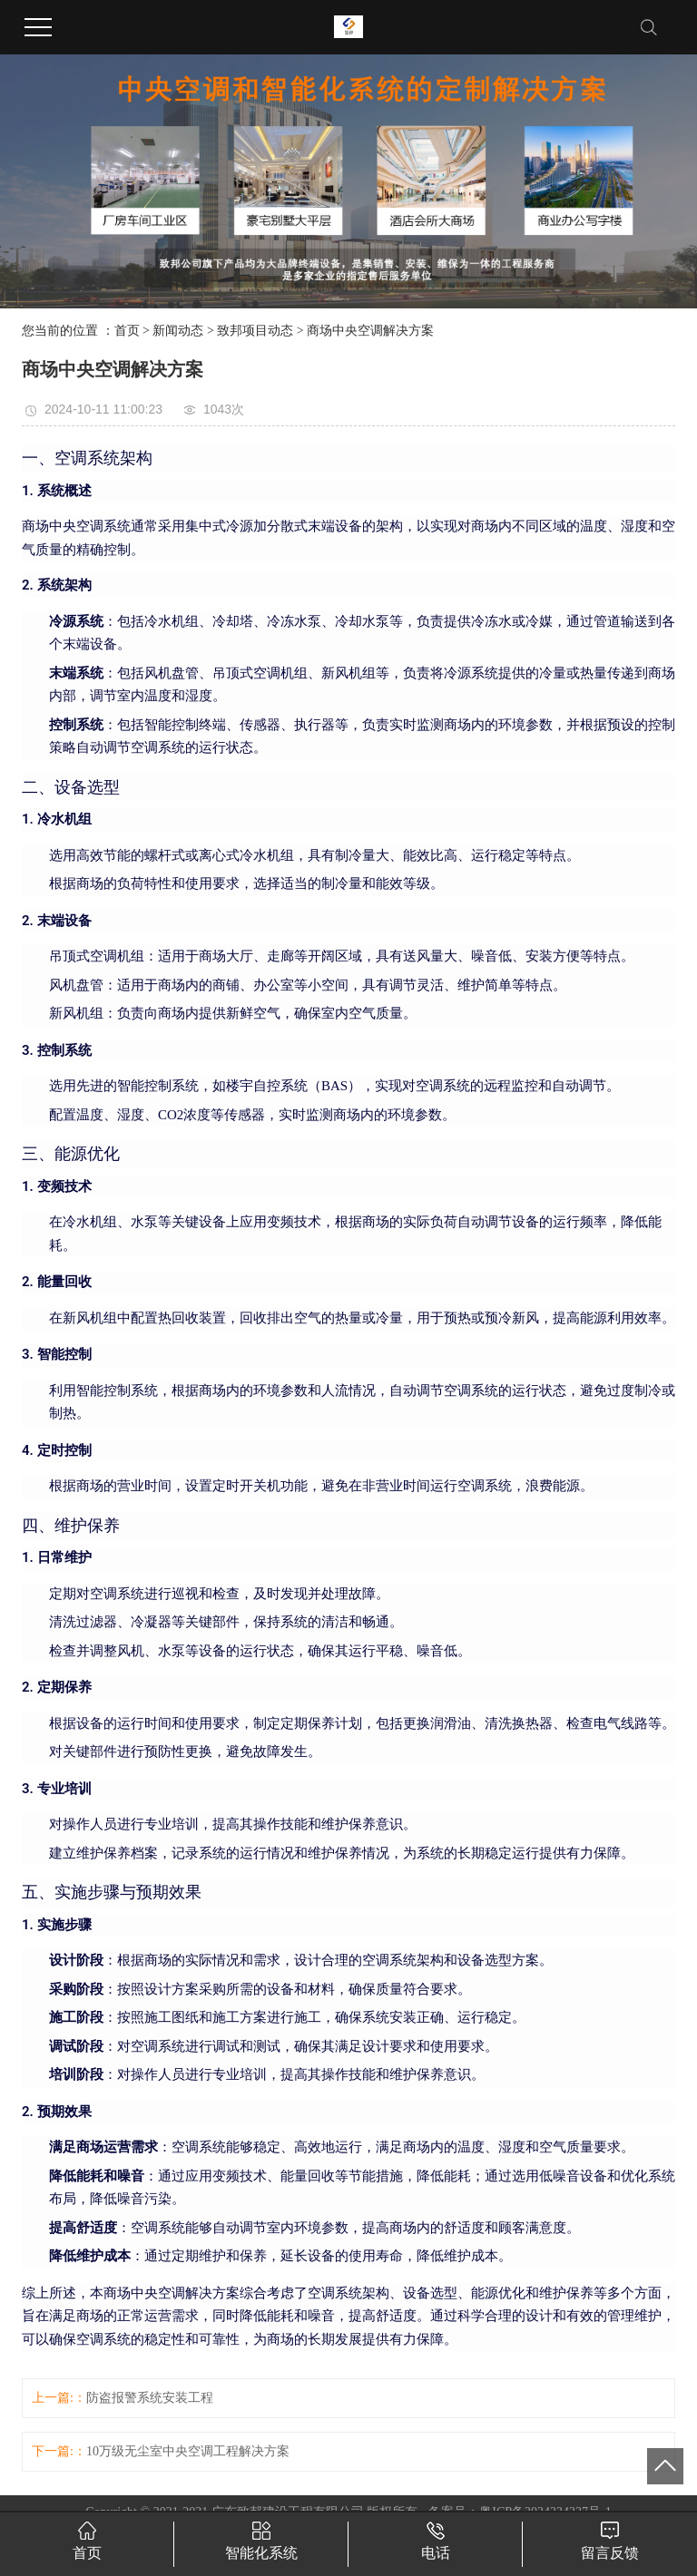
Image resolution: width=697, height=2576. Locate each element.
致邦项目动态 (255, 330)
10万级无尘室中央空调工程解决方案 (188, 2451)
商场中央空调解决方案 (370, 330)
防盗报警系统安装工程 (149, 2398)
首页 (127, 330)
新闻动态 (177, 330)
